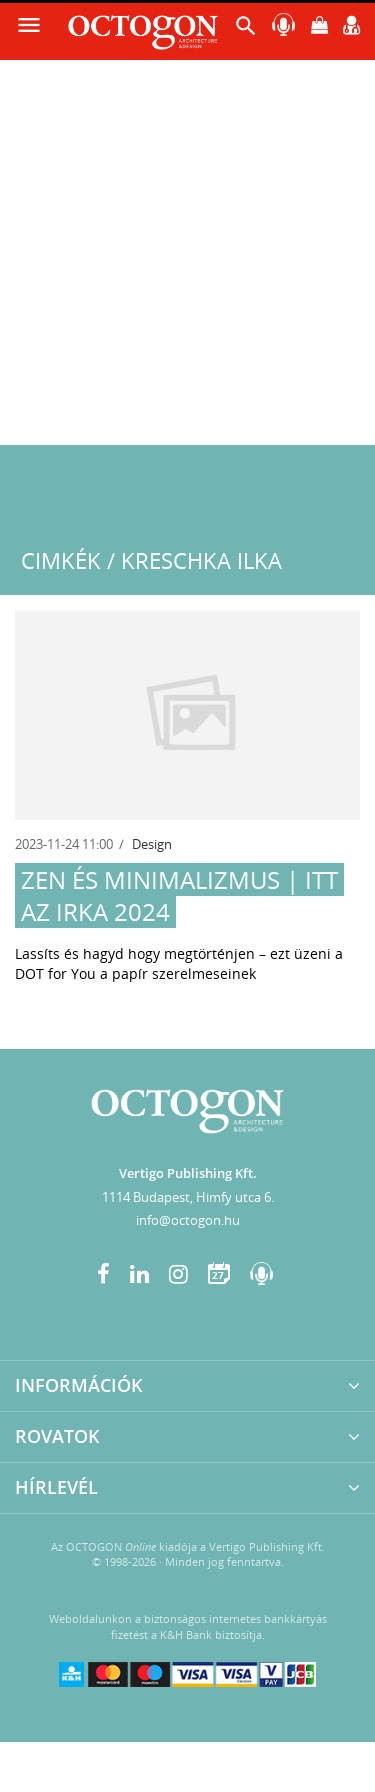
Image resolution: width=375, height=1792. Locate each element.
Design (152, 844)
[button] (246, 30)
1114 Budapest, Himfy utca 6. (188, 1197)
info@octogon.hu (188, 1220)
